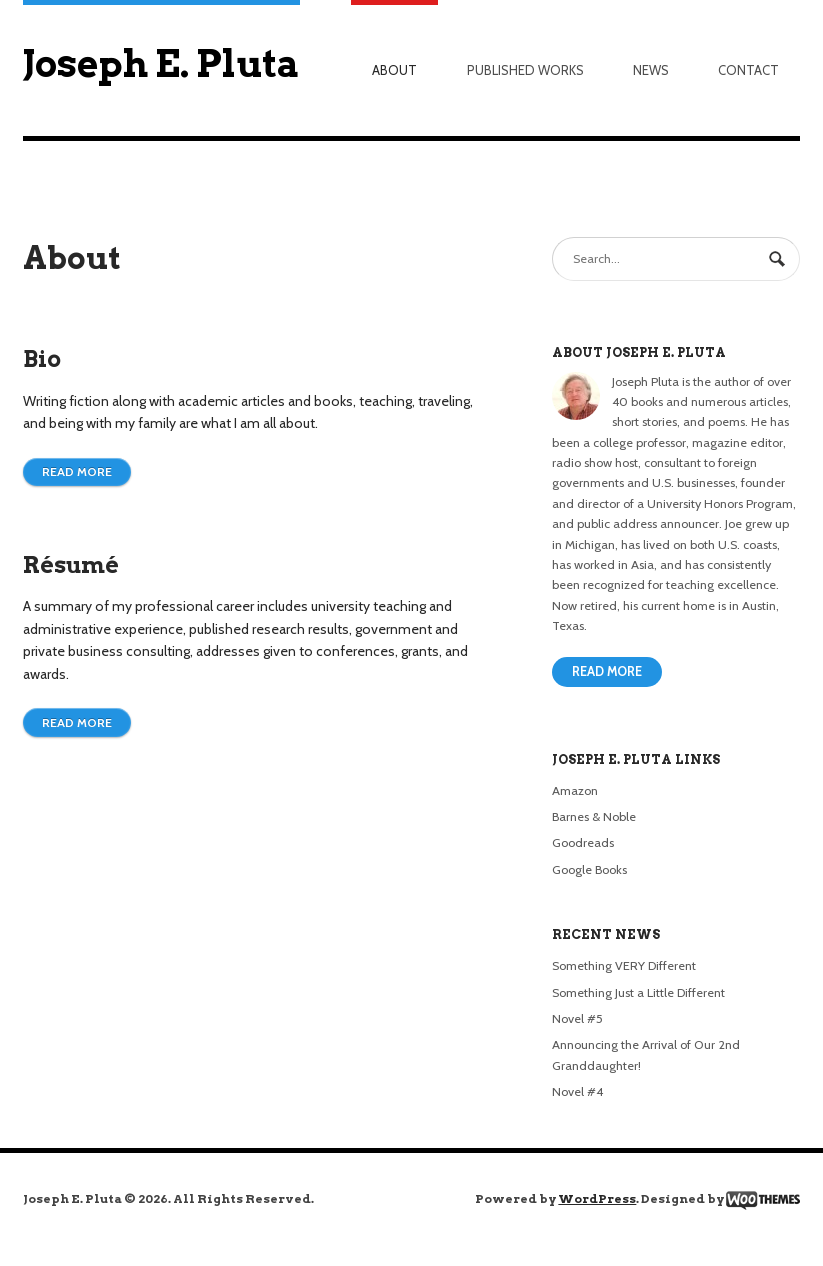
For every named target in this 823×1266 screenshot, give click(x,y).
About (394, 70)
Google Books (589, 869)
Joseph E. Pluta (161, 63)
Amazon (575, 790)
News (651, 70)
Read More (607, 671)
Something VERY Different (624, 965)
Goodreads (583, 842)
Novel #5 (577, 1018)
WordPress (597, 1198)
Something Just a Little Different (638, 992)
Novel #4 (577, 1091)
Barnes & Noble (594, 816)
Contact (748, 70)
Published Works (525, 70)
